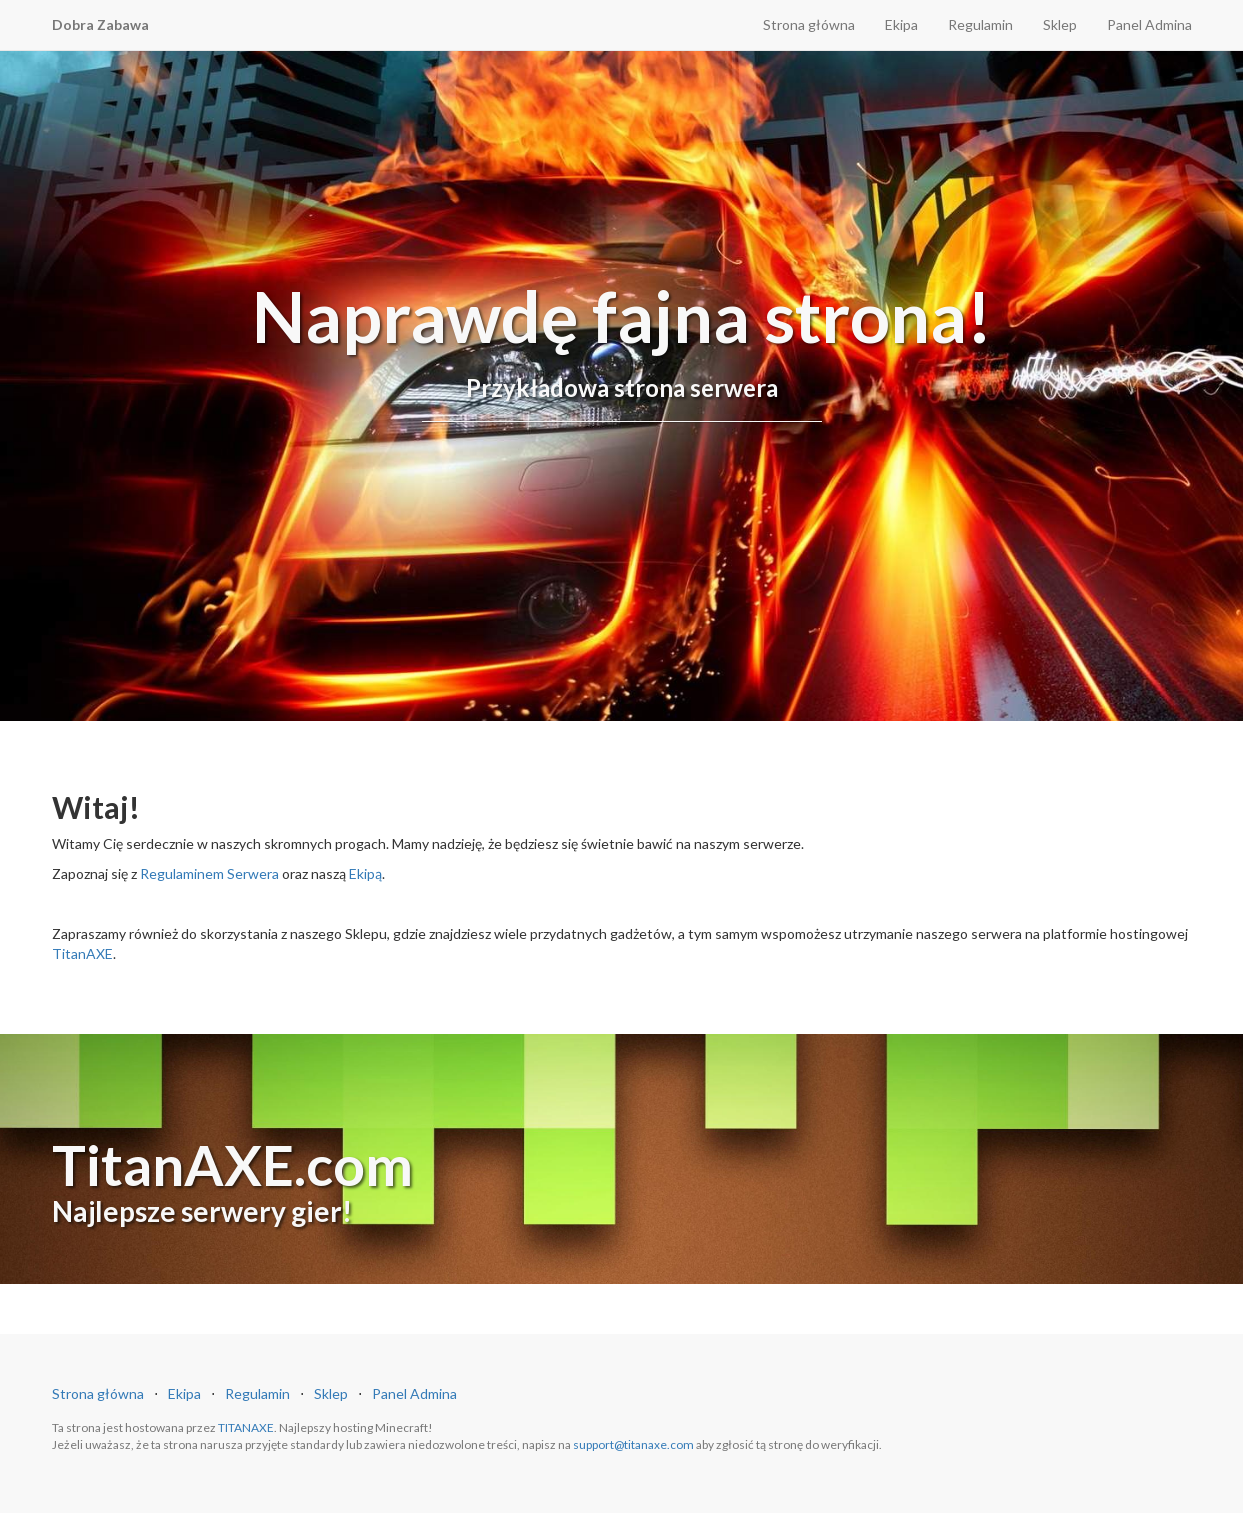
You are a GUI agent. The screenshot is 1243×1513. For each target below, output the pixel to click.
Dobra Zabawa (100, 24)
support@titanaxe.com (633, 1444)
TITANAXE (246, 1427)
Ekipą (365, 873)
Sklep (1060, 24)
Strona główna (809, 24)
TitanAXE (82, 953)
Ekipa (901, 24)
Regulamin (980, 24)
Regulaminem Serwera (209, 873)
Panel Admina (1149, 24)
